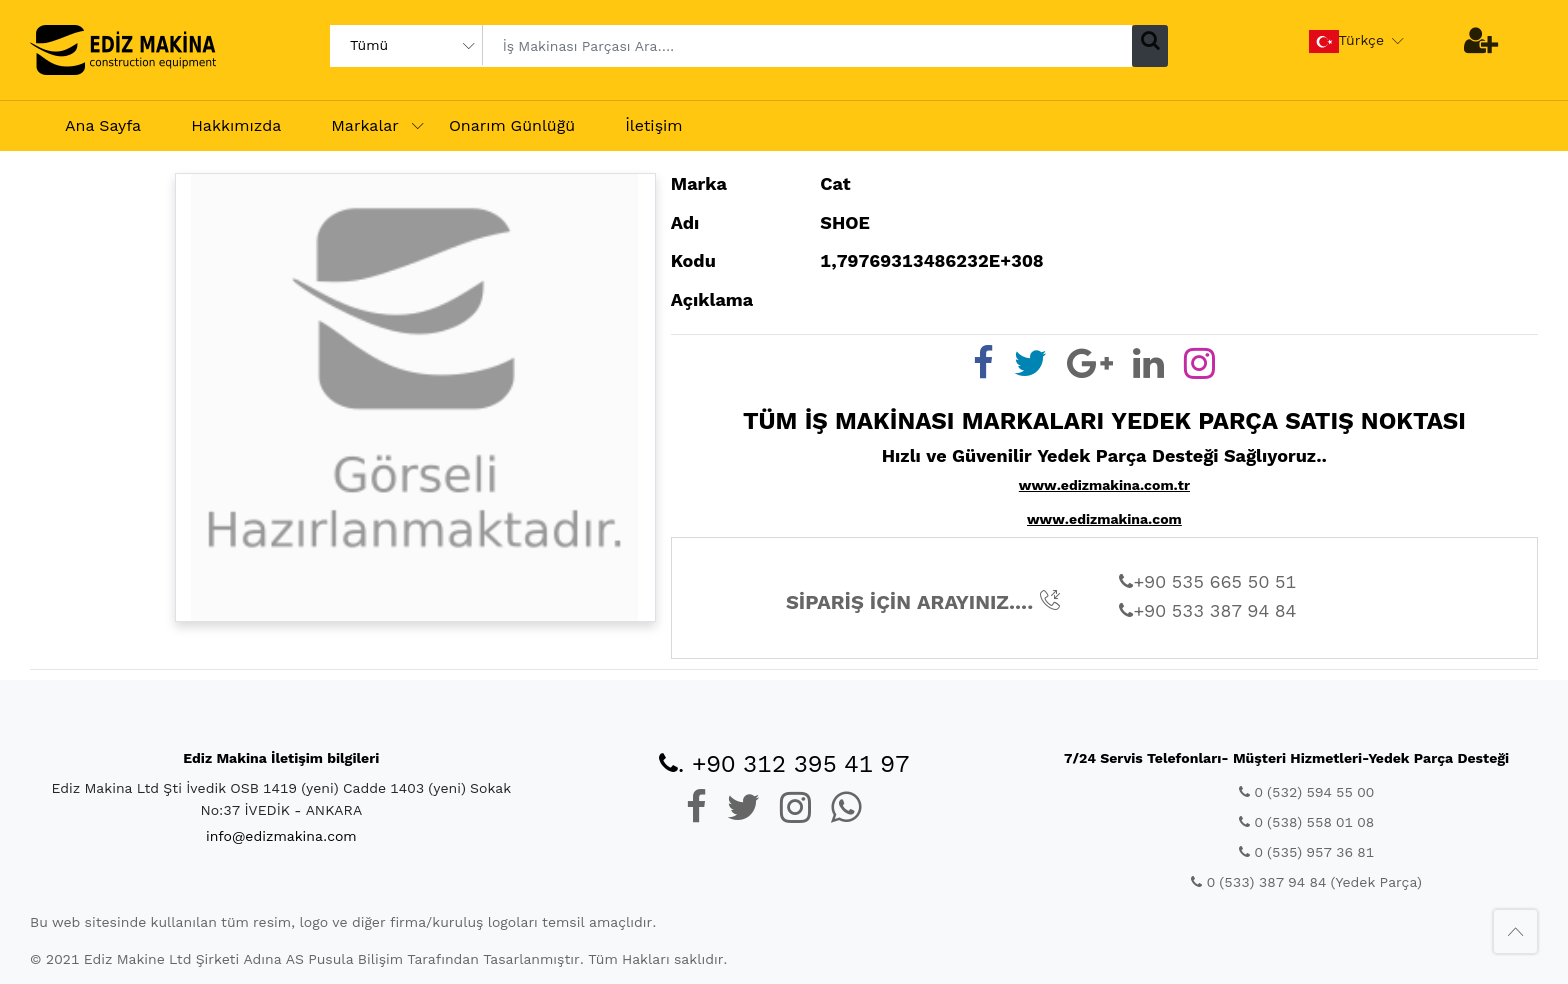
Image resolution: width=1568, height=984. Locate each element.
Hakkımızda (236, 125)
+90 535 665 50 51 (1207, 581)
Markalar (365, 125)
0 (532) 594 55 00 (1306, 792)
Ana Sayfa (103, 125)
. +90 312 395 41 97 (784, 764)
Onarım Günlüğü (512, 125)
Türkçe (1347, 41)
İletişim (653, 125)
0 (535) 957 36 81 (1306, 852)
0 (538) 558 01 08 (1306, 822)
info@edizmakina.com (281, 836)
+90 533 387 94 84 (1207, 610)
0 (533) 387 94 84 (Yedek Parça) (1306, 882)
